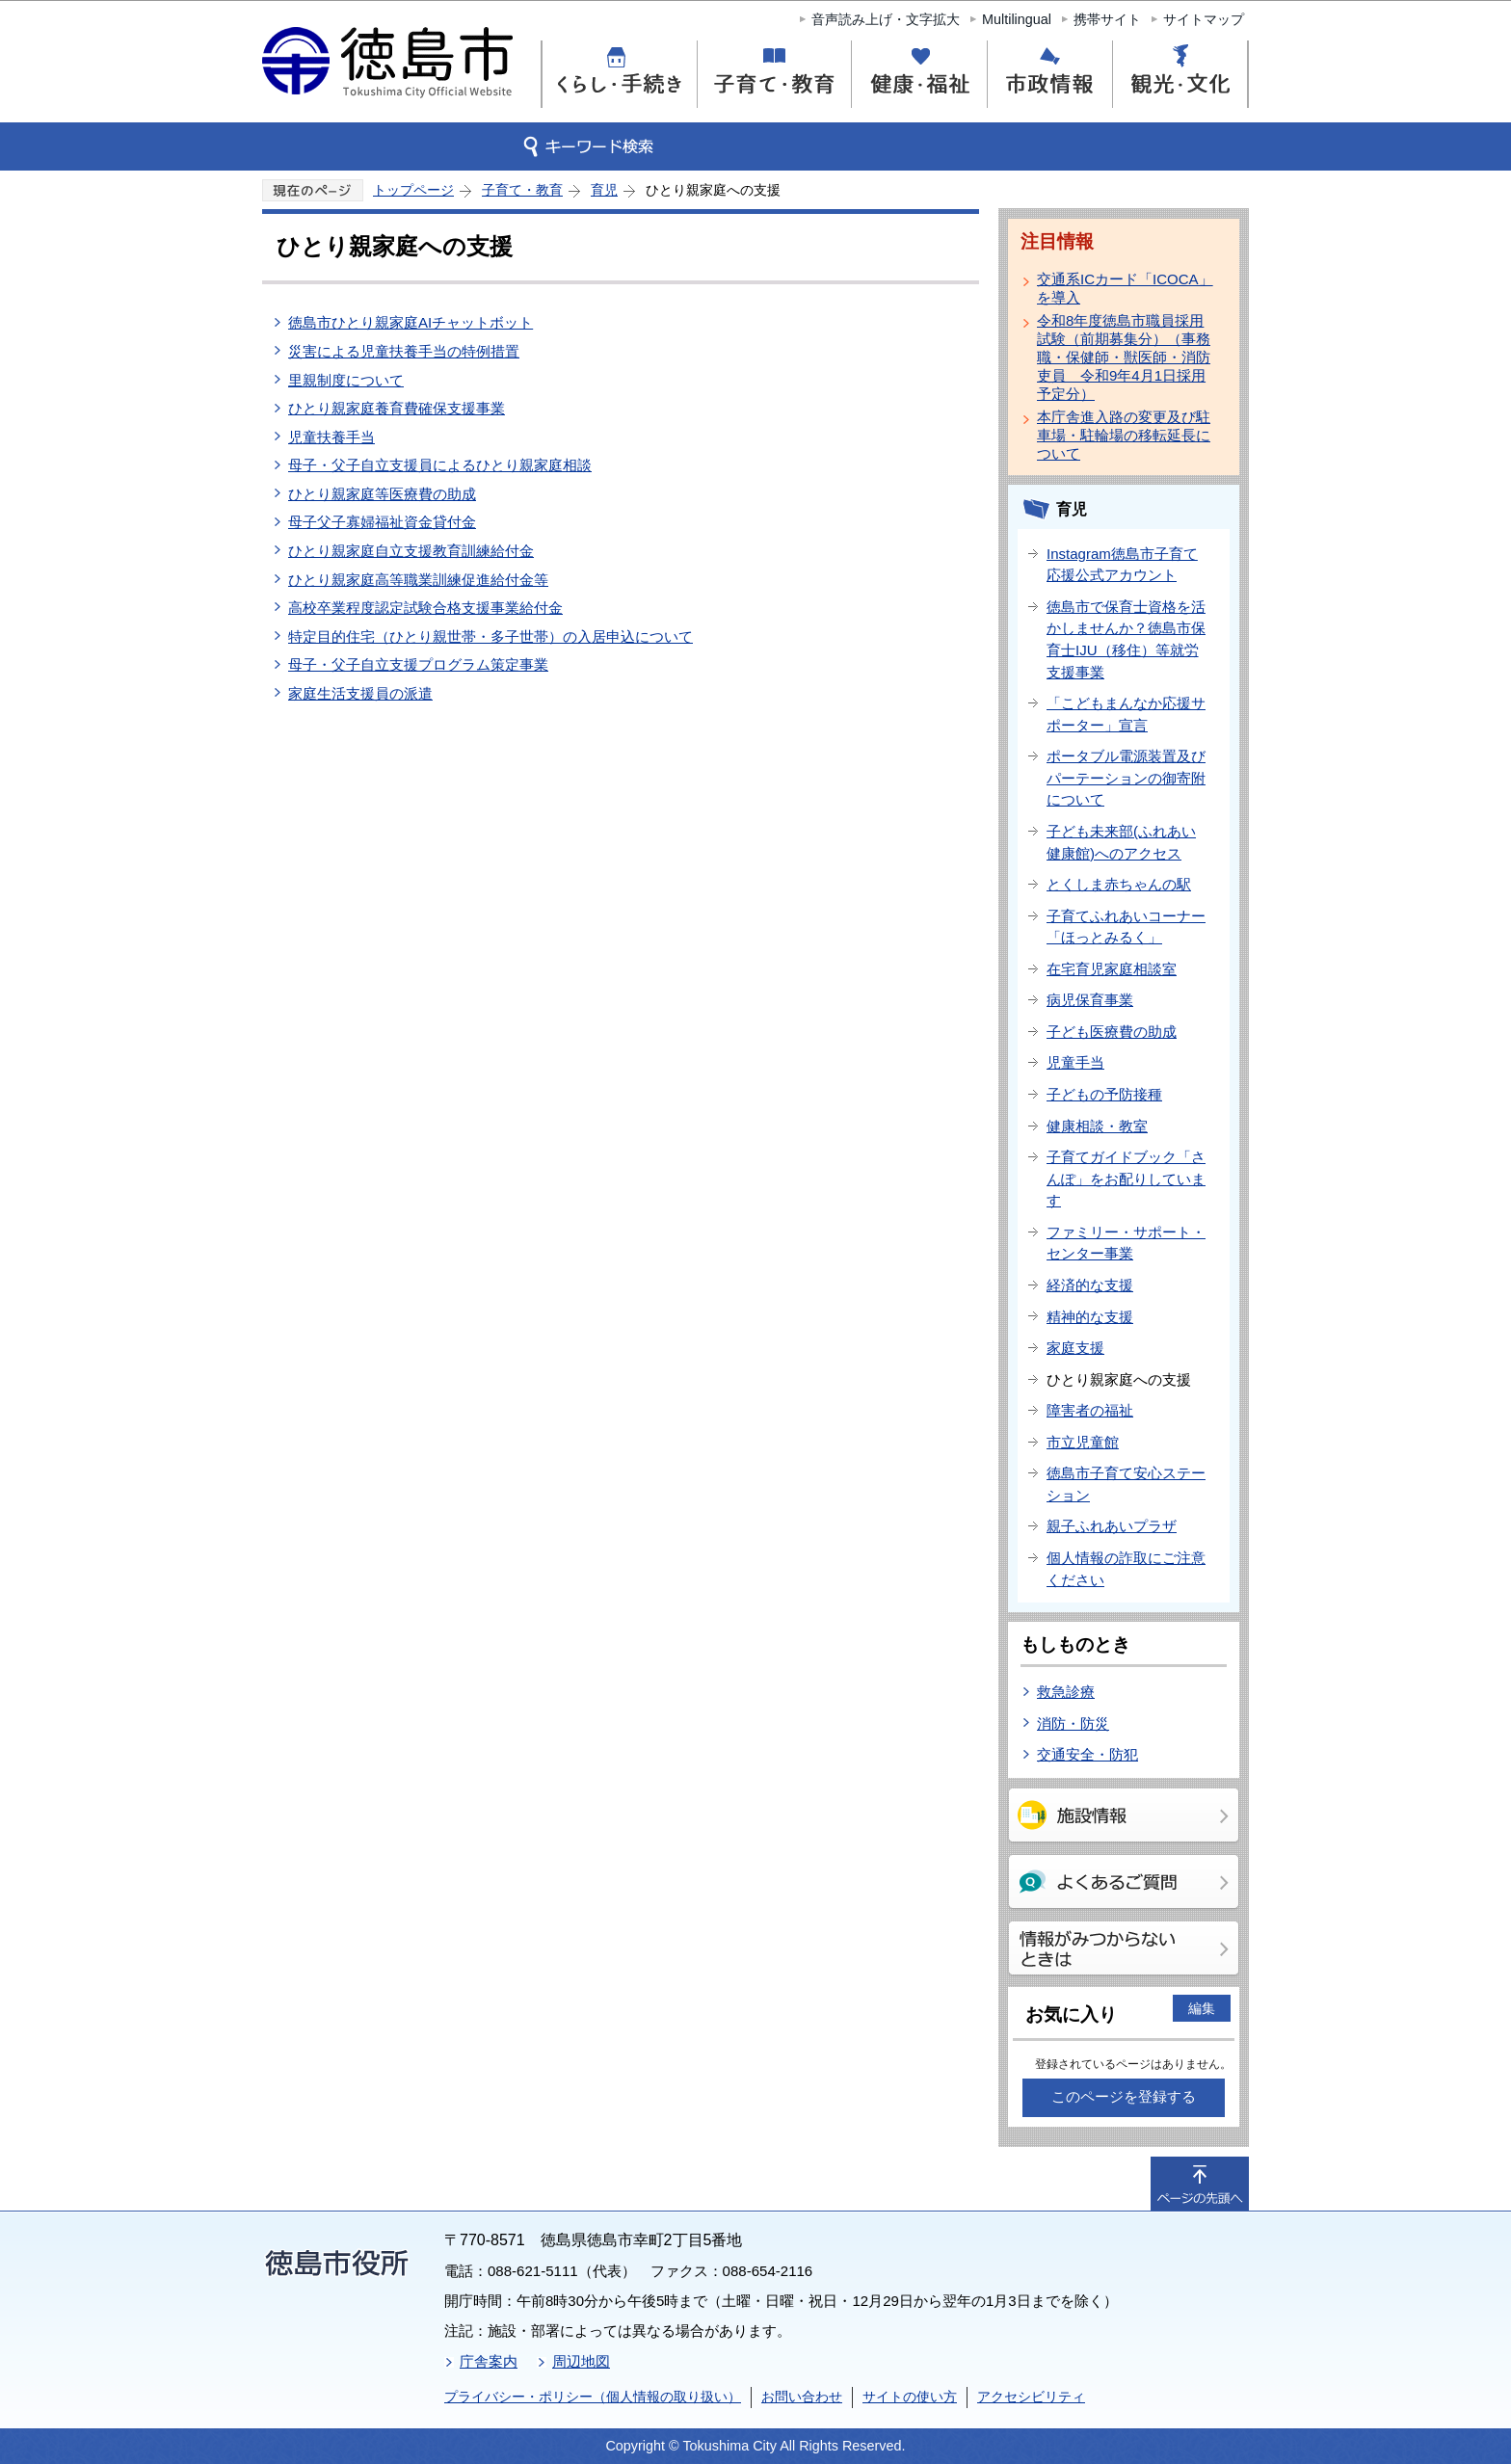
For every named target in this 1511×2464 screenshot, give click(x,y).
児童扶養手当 (331, 437)
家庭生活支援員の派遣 (360, 693)
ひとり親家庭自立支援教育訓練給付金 (411, 551)
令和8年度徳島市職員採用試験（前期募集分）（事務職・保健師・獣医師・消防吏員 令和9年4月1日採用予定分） (1123, 357)
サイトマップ (1203, 19)
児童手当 (1075, 1062)
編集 (1201, 2008)
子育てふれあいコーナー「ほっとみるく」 (1126, 927)
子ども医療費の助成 (1112, 1031)
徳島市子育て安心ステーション (1126, 1484)
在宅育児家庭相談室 (1112, 969)
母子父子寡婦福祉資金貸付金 (382, 522)
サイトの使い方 (909, 2396)
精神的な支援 (1090, 1317)
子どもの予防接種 (1104, 1094)
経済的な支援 (1090, 1285)
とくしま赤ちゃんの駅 (1119, 884)
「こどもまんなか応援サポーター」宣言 (1126, 714)
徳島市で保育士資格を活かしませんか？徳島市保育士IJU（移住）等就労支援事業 (1126, 639)
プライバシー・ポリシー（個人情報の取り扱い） (592, 2396)
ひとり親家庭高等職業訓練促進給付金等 (418, 579)
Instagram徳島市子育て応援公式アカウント (1122, 564)
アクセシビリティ (1031, 2396)
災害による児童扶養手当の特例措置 (403, 351)
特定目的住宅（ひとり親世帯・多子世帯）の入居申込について (490, 636)
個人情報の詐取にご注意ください (1126, 1569)
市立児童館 (1083, 1442)
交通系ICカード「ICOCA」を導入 (1125, 288)
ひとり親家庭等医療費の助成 (382, 494)
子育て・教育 (522, 190)
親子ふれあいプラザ (1112, 1526)
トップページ (413, 190)
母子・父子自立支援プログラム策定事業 (418, 664)
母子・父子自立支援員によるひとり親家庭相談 (440, 465)
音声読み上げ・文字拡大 (885, 19)
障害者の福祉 (1090, 1410)
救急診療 (1066, 1691)
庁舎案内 (488, 2361)
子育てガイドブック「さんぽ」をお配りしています (1126, 1178)
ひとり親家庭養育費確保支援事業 (396, 408)
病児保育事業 (1090, 1000)
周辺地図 (581, 2361)
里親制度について (346, 380)
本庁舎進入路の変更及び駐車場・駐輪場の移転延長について (1123, 435)
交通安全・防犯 (1087, 1754)
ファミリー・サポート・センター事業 (1126, 1243)
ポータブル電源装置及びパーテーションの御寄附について (1126, 778)
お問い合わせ (801, 2396)
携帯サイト (1107, 19)
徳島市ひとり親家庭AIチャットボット (410, 322)
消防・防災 (1073, 1723)
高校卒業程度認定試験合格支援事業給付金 (425, 607)
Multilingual (1016, 19)
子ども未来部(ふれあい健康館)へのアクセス (1121, 842)
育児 (604, 190)
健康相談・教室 (1097, 1126)
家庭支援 (1075, 1347)
